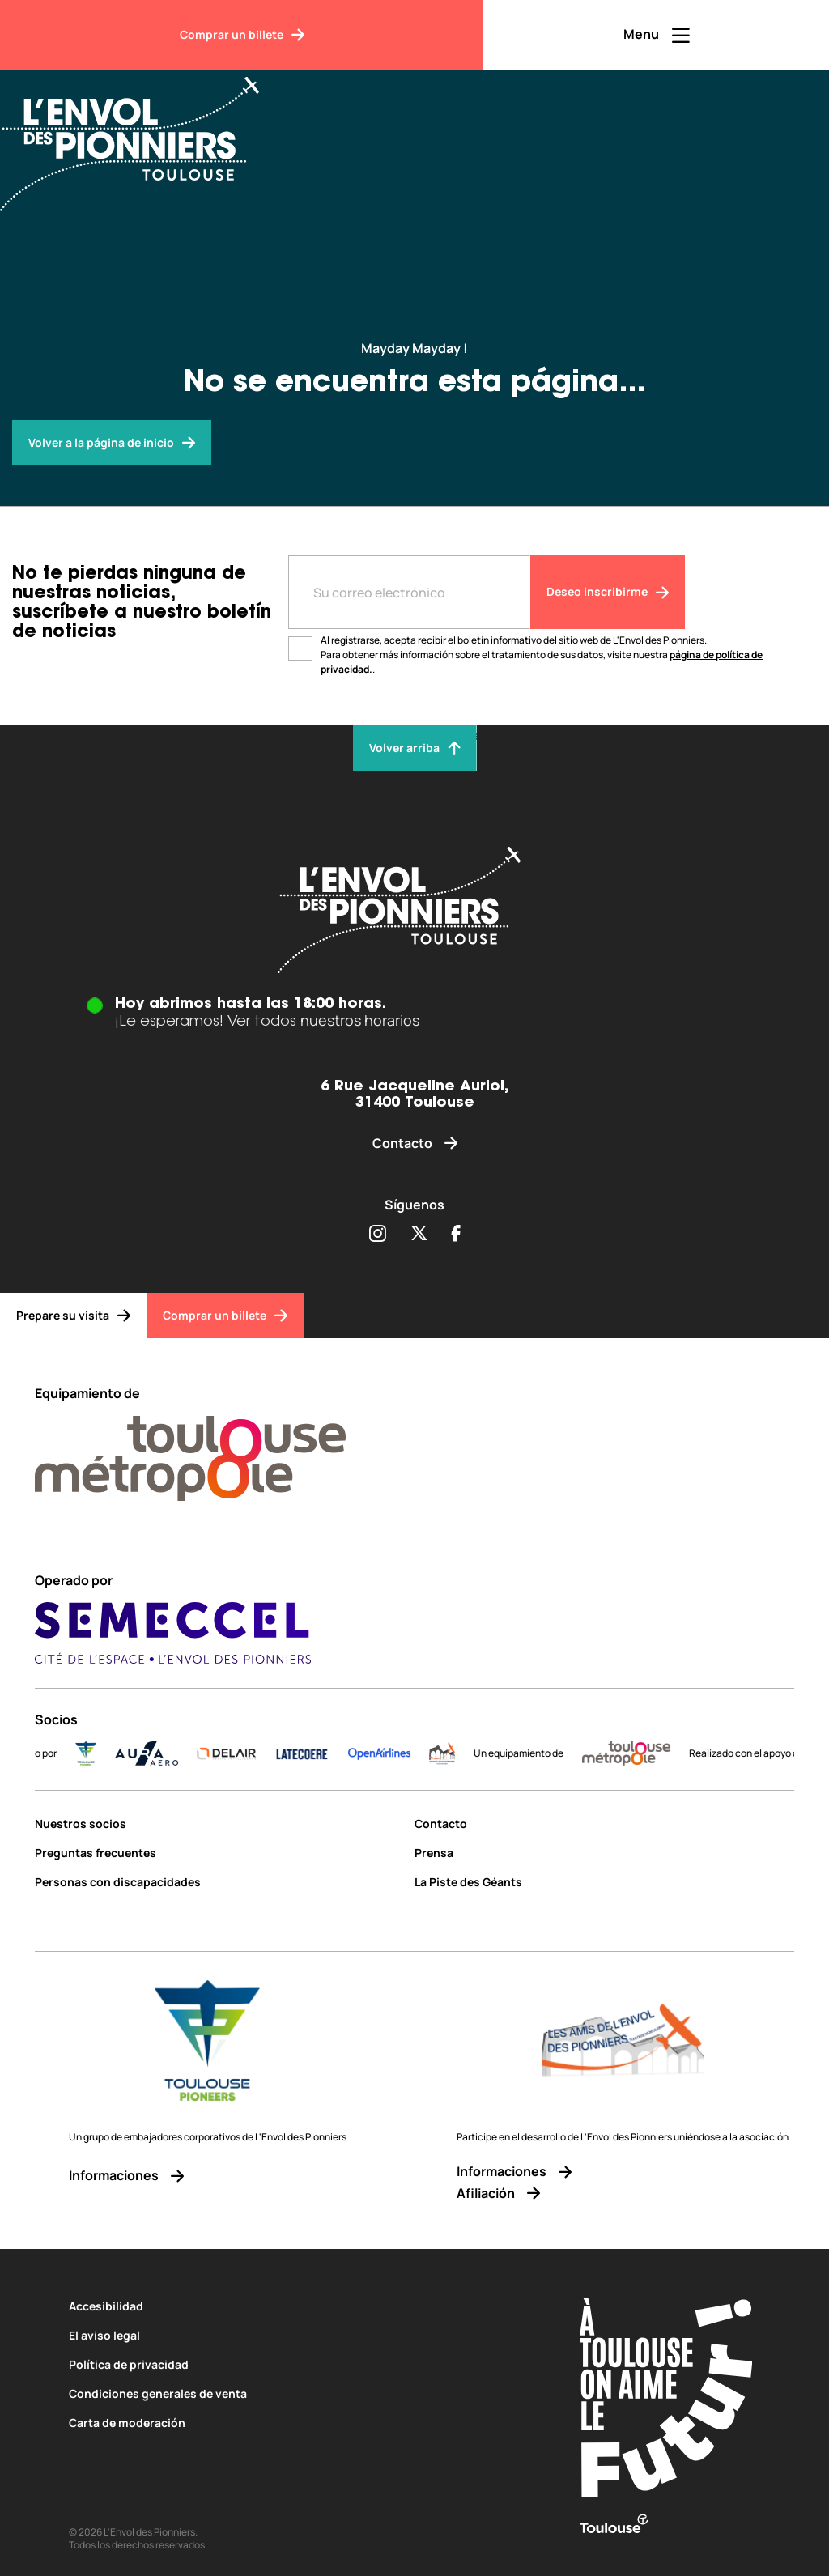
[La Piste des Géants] (604, 1881)
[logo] (459, 1753)
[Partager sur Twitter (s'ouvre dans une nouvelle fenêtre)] (418, 1234)
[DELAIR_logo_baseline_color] (242, 1753)
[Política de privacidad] (293, 2364)
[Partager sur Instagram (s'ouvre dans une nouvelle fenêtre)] (377, 1234)
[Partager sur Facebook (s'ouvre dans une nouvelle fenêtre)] (456, 1234)
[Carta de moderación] (293, 2422)
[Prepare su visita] (73, 1315)
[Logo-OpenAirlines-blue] (396, 1753)
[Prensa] (604, 1852)
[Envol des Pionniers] (141, 134)
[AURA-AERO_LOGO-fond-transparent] (163, 1753)
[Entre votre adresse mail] (409, 592)
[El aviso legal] (293, 2335)
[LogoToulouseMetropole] (643, 1753)
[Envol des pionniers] (111, 442)
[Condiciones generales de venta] (293, 2393)
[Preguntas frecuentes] (218, 1852)
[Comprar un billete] (241, 35)
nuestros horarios (359, 1020)
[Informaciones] (207, 2176)
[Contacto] (415, 1143)
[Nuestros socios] (218, 1823)
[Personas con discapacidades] (218, 1881)
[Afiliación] (623, 2193)
